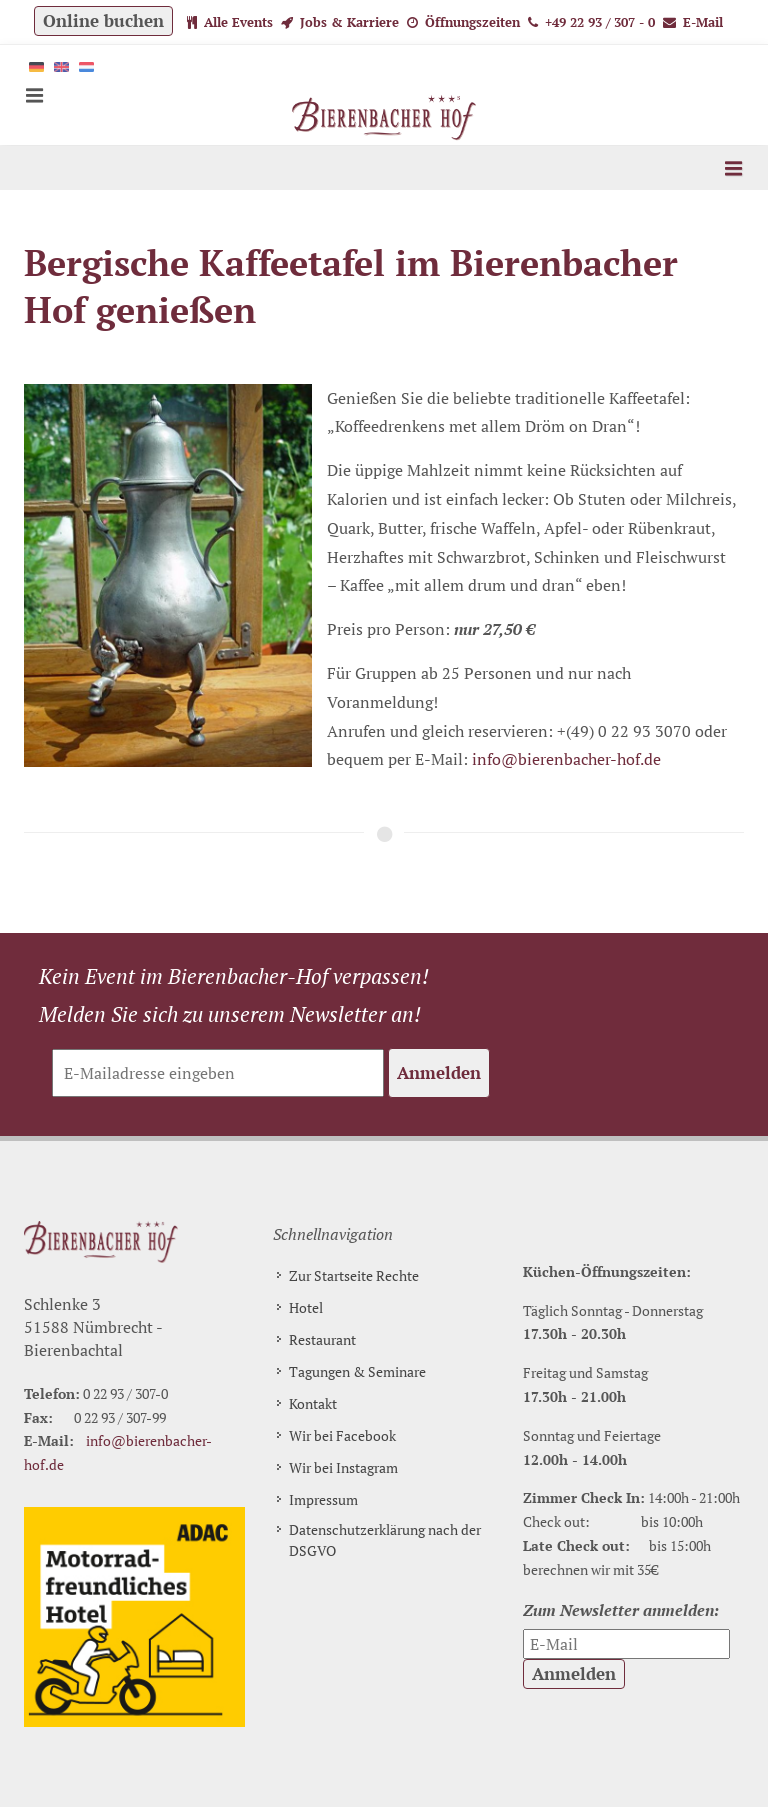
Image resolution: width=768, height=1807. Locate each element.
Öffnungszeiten (463, 22)
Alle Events (230, 22)
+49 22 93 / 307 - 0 (591, 22)
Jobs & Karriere (340, 22)
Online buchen (103, 20)
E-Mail (693, 22)
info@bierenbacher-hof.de (566, 759)
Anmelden (439, 1072)
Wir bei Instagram (343, 1467)
